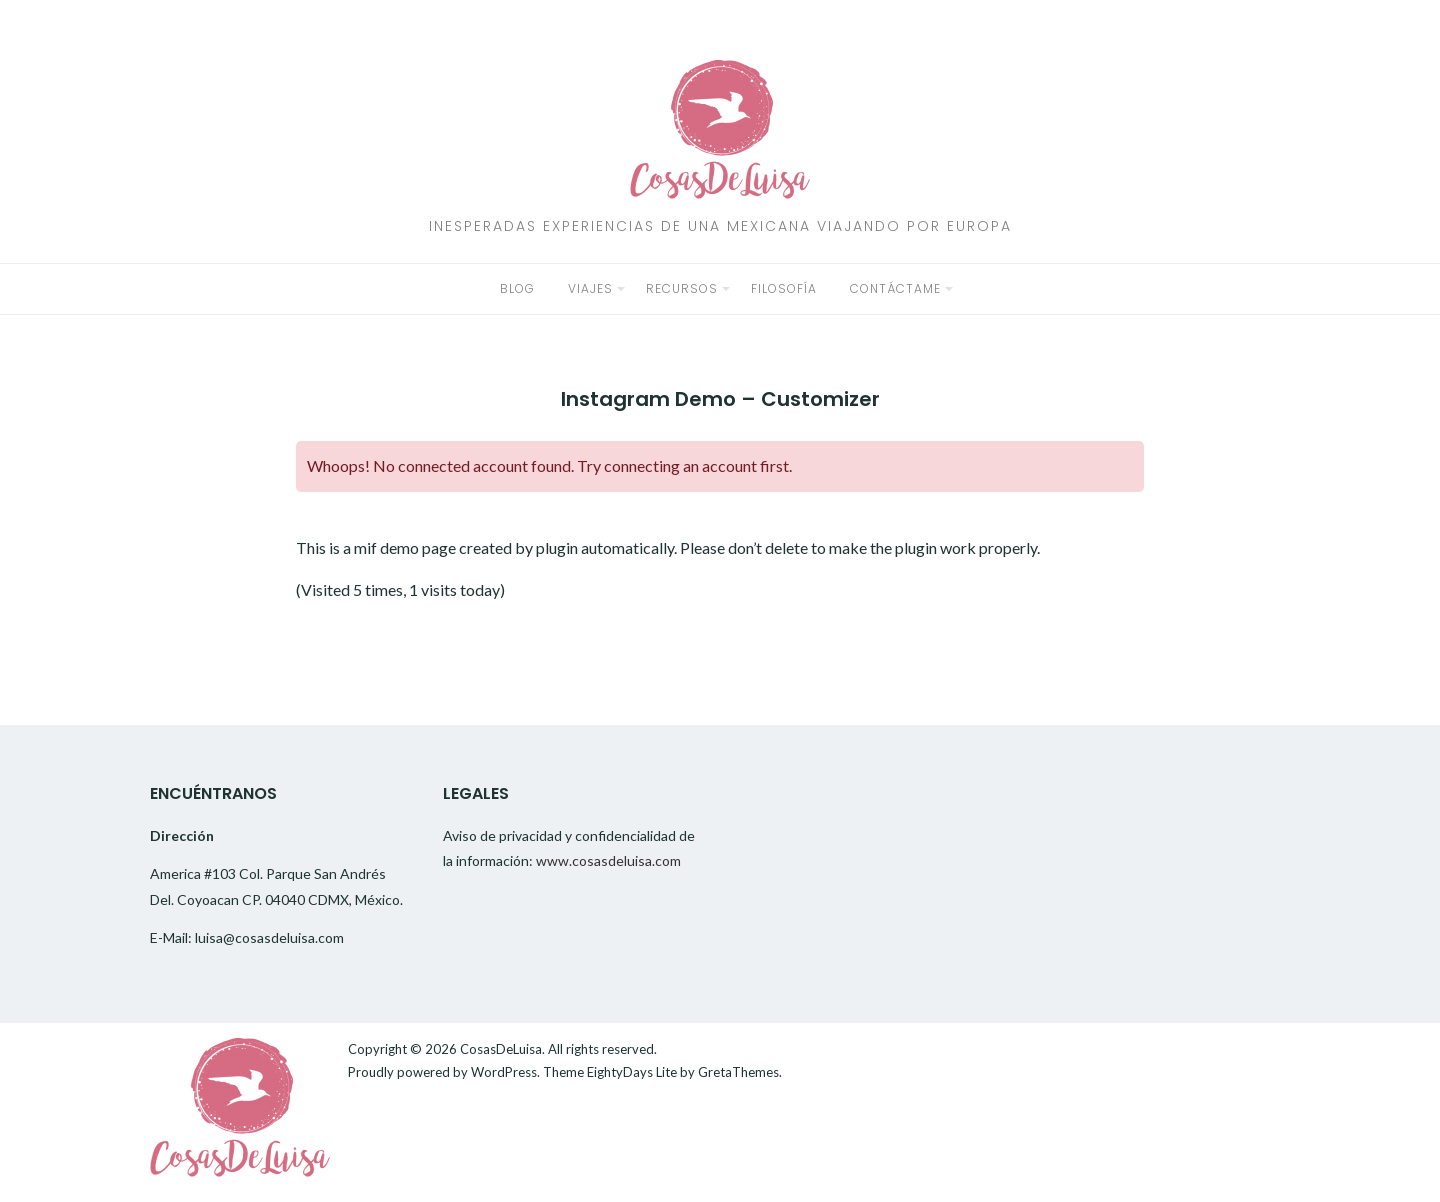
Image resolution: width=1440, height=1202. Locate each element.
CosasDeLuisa (501, 1049)
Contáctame (895, 288)
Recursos (682, 288)
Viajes (590, 288)
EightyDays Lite (632, 1072)
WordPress (504, 1072)
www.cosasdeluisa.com (608, 860)
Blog (517, 288)
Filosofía (784, 288)
